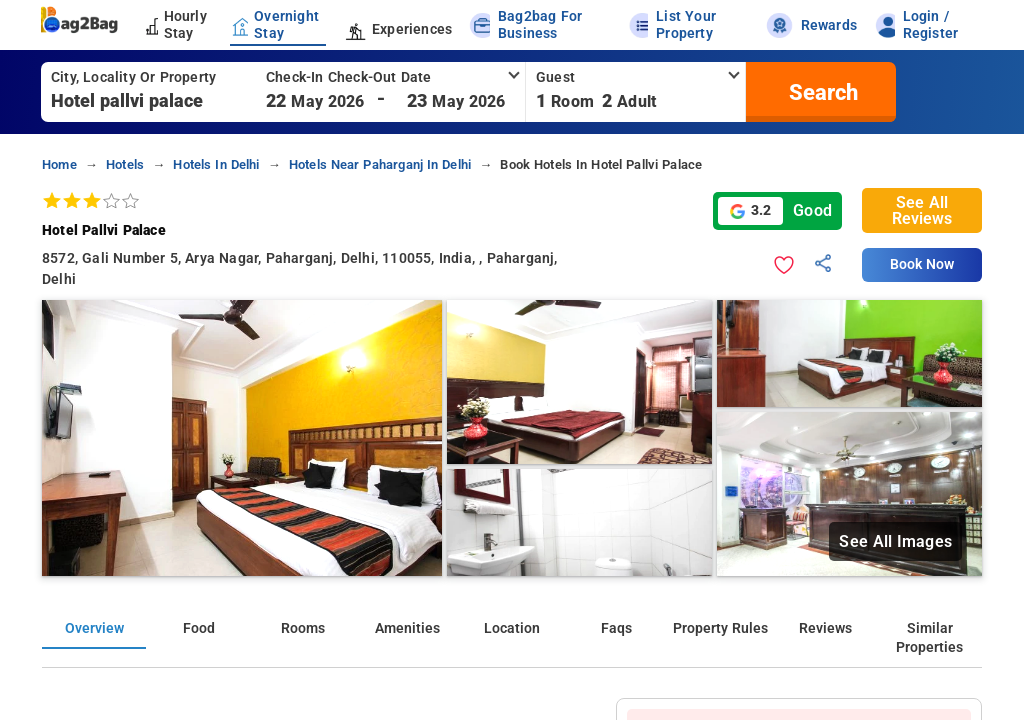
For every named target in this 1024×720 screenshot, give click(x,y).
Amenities (407, 628)
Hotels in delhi (216, 164)
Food (199, 628)
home (59, 164)
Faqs (616, 628)
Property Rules (720, 628)
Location (512, 628)
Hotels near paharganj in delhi (380, 164)
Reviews (825, 628)
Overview (94, 628)
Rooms (303, 628)
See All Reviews (922, 210)
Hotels (125, 164)
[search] (821, 92)
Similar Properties (929, 638)
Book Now (922, 264)
